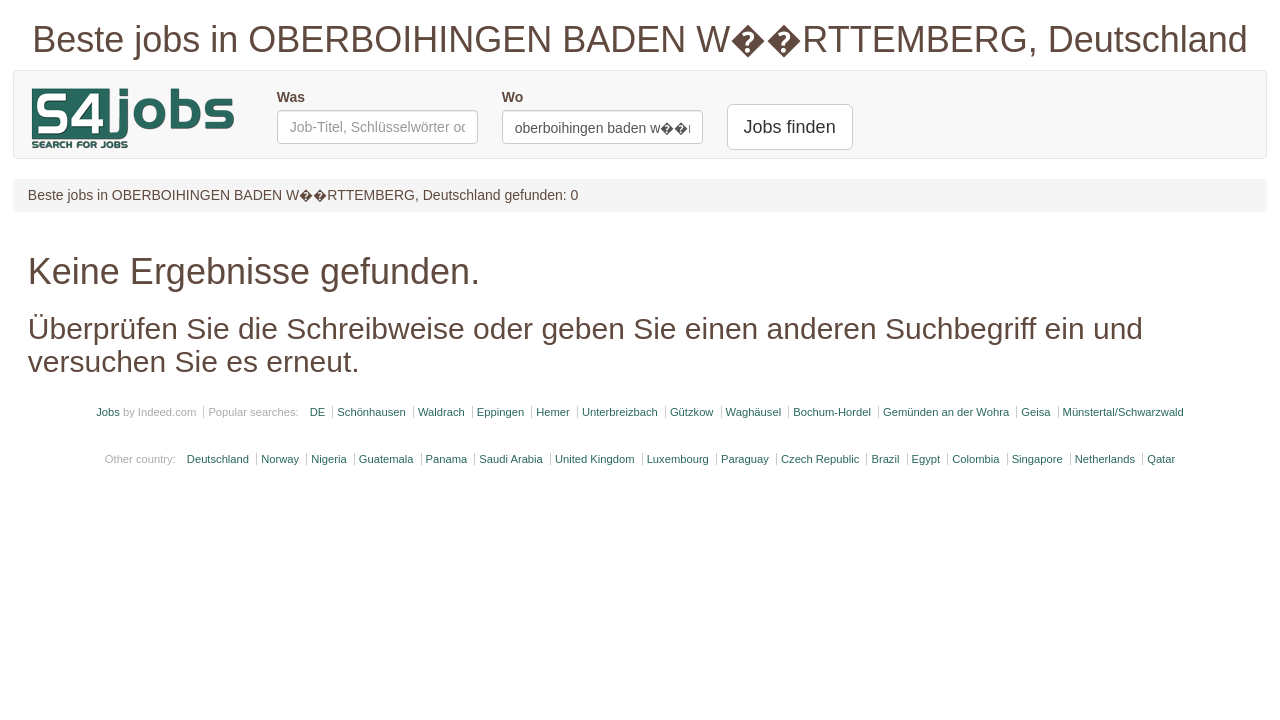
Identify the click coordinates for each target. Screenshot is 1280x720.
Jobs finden (790, 127)
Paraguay (745, 459)
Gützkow (692, 412)
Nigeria (328, 459)
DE (318, 412)
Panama (447, 459)
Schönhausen (371, 412)
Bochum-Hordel (832, 412)
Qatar (1161, 459)
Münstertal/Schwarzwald (1123, 412)
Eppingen (500, 412)
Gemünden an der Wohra (946, 412)
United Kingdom (595, 459)
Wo (513, 97)
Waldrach (441, 412)
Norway (280, 459)
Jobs (108, 412)
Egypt (926, 459)
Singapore (1037, 459)
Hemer (553, 412)
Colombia (975, 459)
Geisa (1035, 412)
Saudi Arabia (510, 459)
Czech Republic (820, 459)
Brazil (885, 459)
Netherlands (1105, 459)
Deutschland (218, 459)
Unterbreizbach (620, 412)
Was (291, 97)
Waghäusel (754, 412)
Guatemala (386, 459)
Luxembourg (678, 459)
